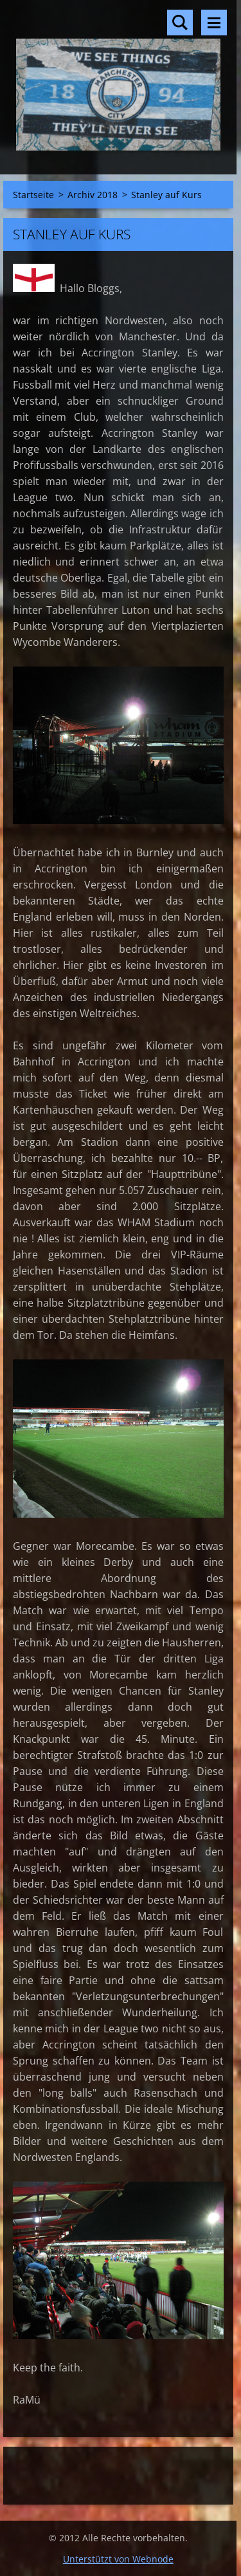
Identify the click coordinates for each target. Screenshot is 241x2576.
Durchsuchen (180, 22)
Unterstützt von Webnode (118, 2559)
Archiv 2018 (92, 195)
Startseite (33, 195)
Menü (214, 22)
